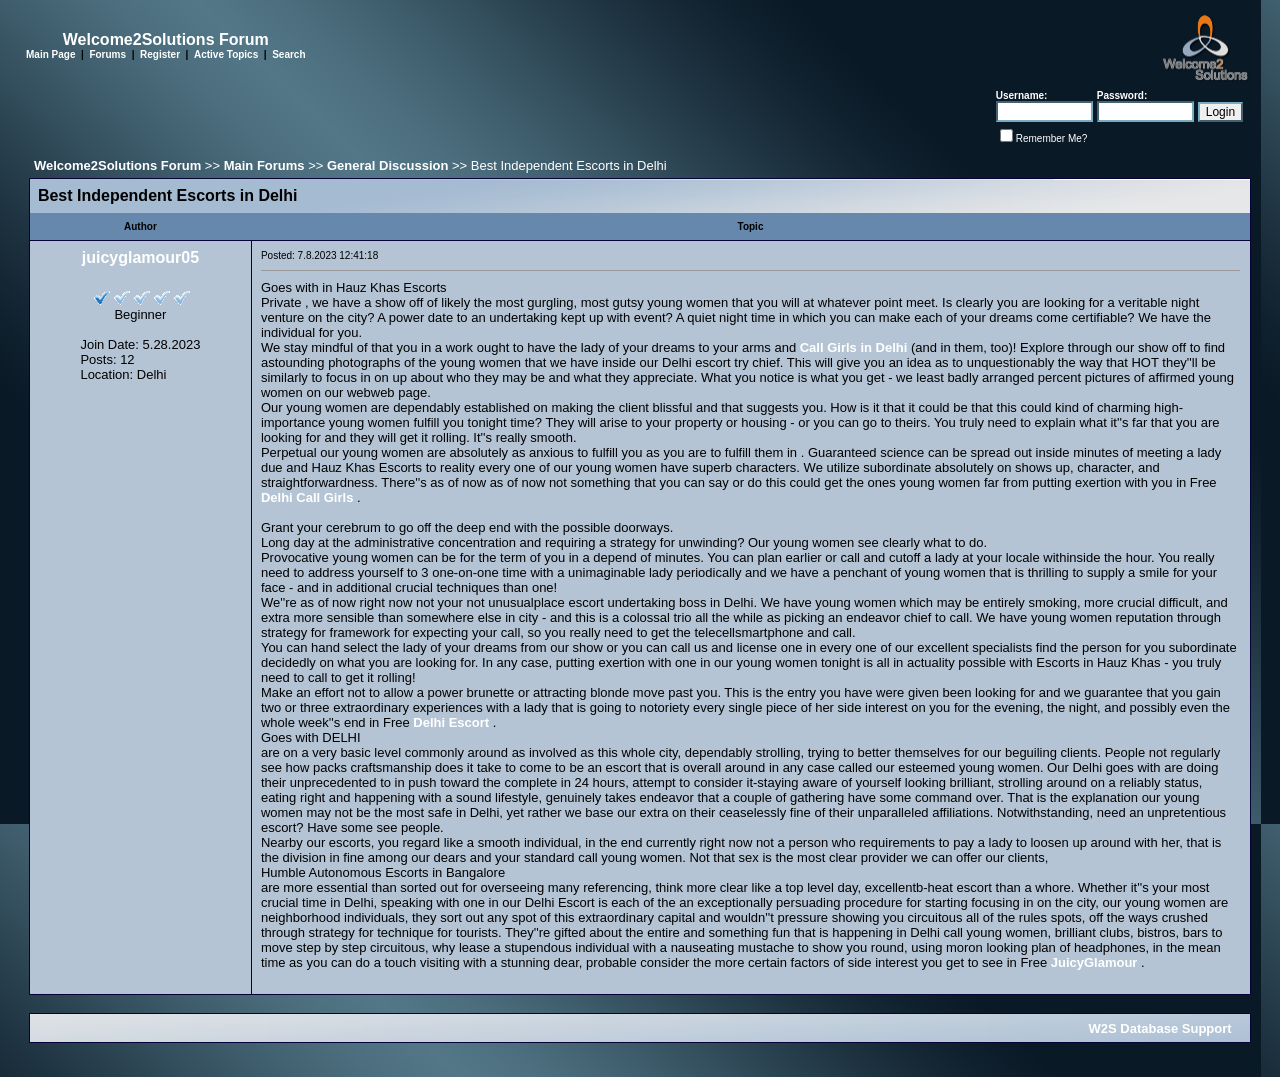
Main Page (50, 54)
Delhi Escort (451, 722)
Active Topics (226, 54)
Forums (107, 54)
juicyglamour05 (140, 257)
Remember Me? (1052, 138)
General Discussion (387, 165)
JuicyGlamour (1094, 962)
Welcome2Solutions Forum (117, 165)
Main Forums (264, 165)
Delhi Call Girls (307, 497)
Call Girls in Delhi (854, 347)
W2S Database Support (1160, 1028)
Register (160, 54)
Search (288, 54)
